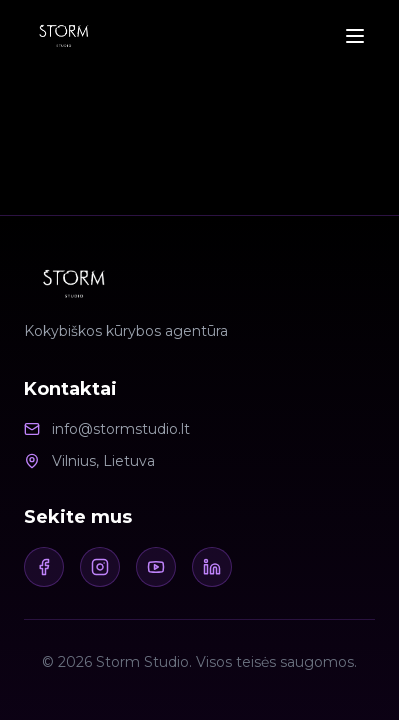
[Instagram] (100, 567)
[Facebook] (44, 567)
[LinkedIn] (212, 567)
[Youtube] (156, 567)
